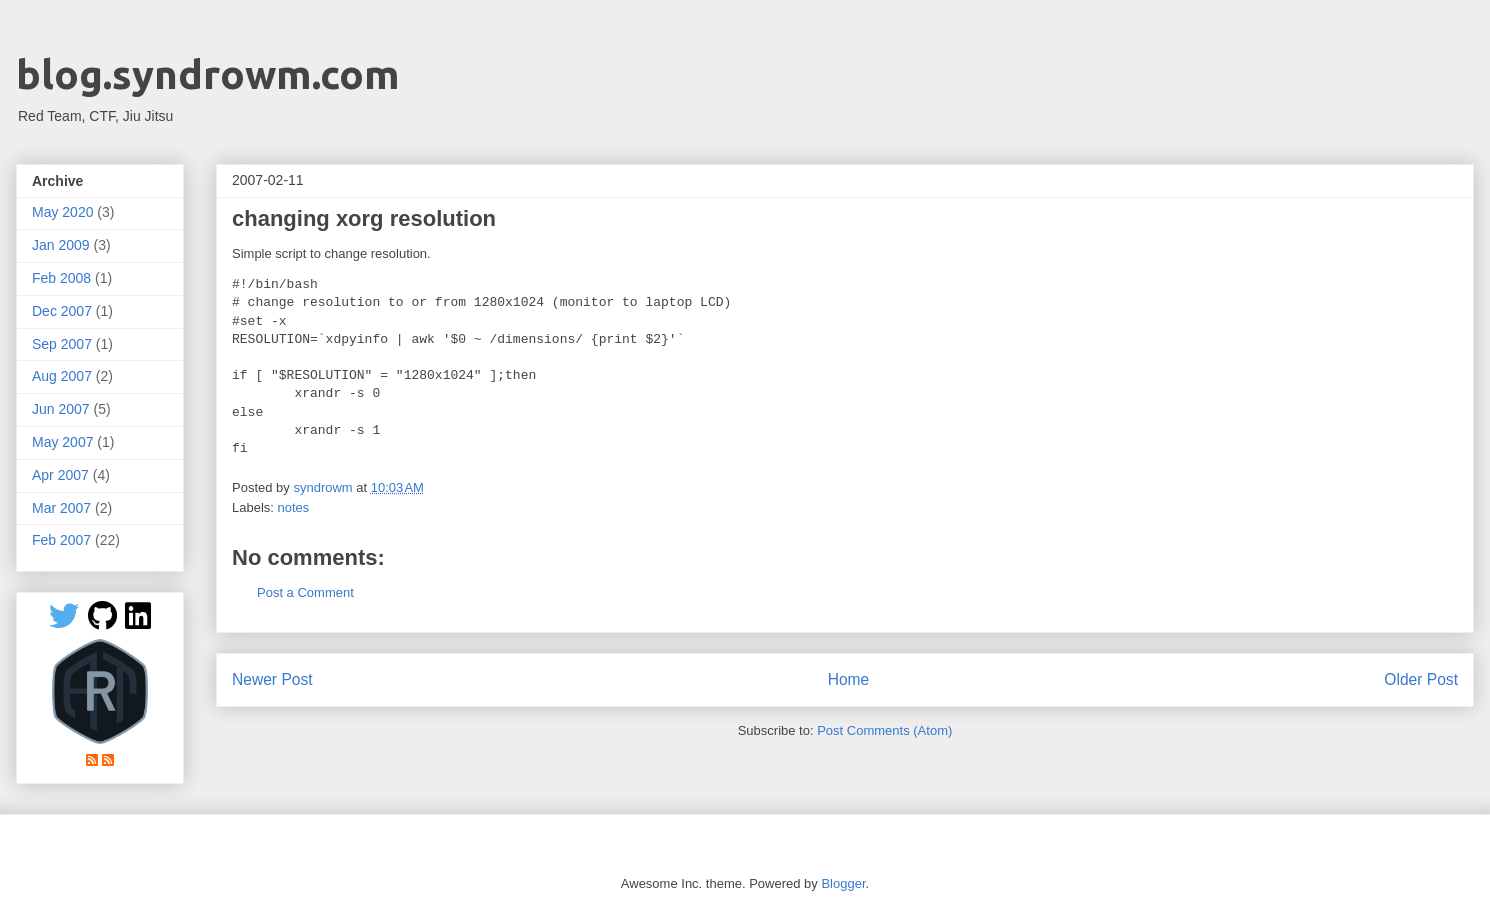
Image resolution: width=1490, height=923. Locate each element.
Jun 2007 (61, 409)
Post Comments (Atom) (884, 730)
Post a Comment (305, 592)
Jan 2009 (61, 245)
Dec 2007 (62, 311)
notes (294, 507)
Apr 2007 (60, 475)
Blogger (843, 883)
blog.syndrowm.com (208, 74)
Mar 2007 (61, 508)
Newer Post (272, 679)
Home (849, 679)
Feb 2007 (61, 540)
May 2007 (62, 442)
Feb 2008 (61, 278)
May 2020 (62, 212)
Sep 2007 (62, 344)
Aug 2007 (62, 376)
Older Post (1421, 679)
